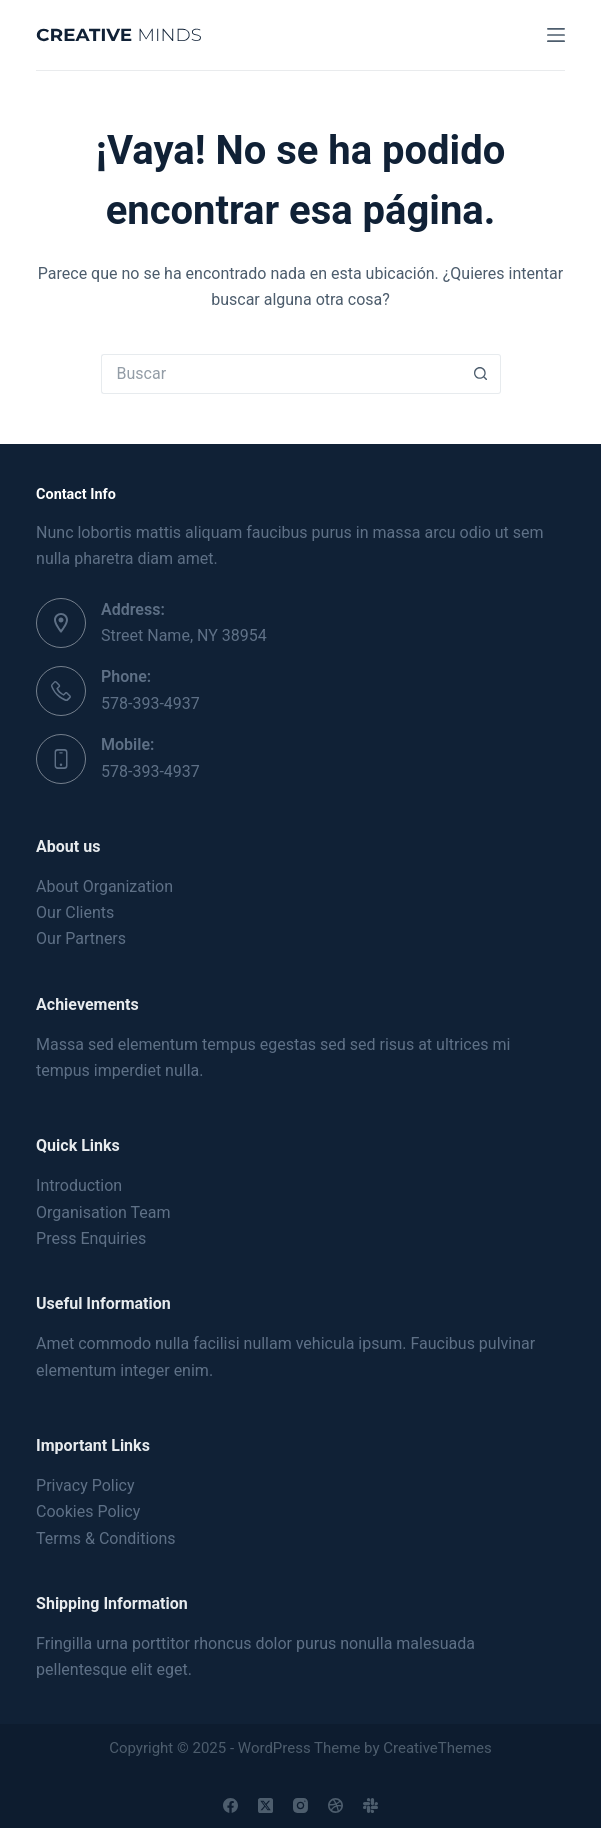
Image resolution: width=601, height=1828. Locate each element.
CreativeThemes (437, 1748)
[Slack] (370, 1805)
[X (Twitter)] (265, 1805)
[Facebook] (230, 1805)
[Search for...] (281, 374)
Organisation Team (103, 1212)
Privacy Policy (85, 1485)
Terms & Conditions (106, 1538)
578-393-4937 (150, 703)
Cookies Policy (88, 1511)
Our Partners (81, 938)
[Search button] (481, 374)
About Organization (104, 886)
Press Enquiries (91, 1238)
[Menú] (556, 35)
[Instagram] (300, 1805)
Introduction (79, 1185)
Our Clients (75, 912)
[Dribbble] (335, 1805)
